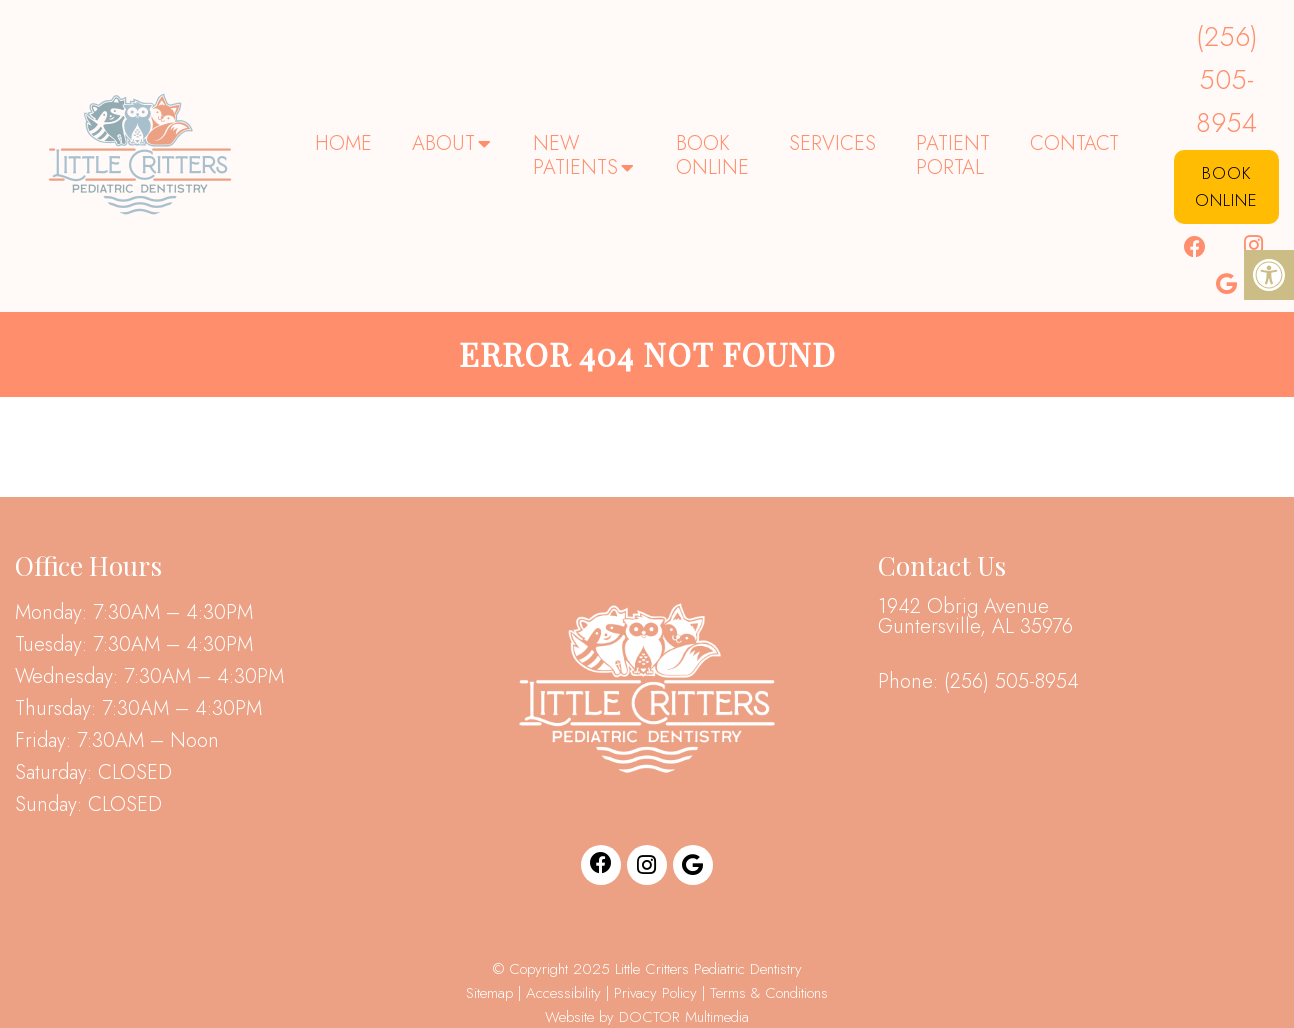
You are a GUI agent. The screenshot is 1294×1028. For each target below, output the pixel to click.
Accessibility (563, 993)
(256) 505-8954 (1227, 79)
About (443, 143)
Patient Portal (953, 155)
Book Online (712, 155)
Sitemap (489, 993)
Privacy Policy (658, 993)
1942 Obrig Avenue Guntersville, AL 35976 (975, 617)
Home (343, 143)
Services (832, 143)
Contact (1074, 143)
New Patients (575, 155)
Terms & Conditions (769, 993)
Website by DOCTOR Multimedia (647, 1017)
